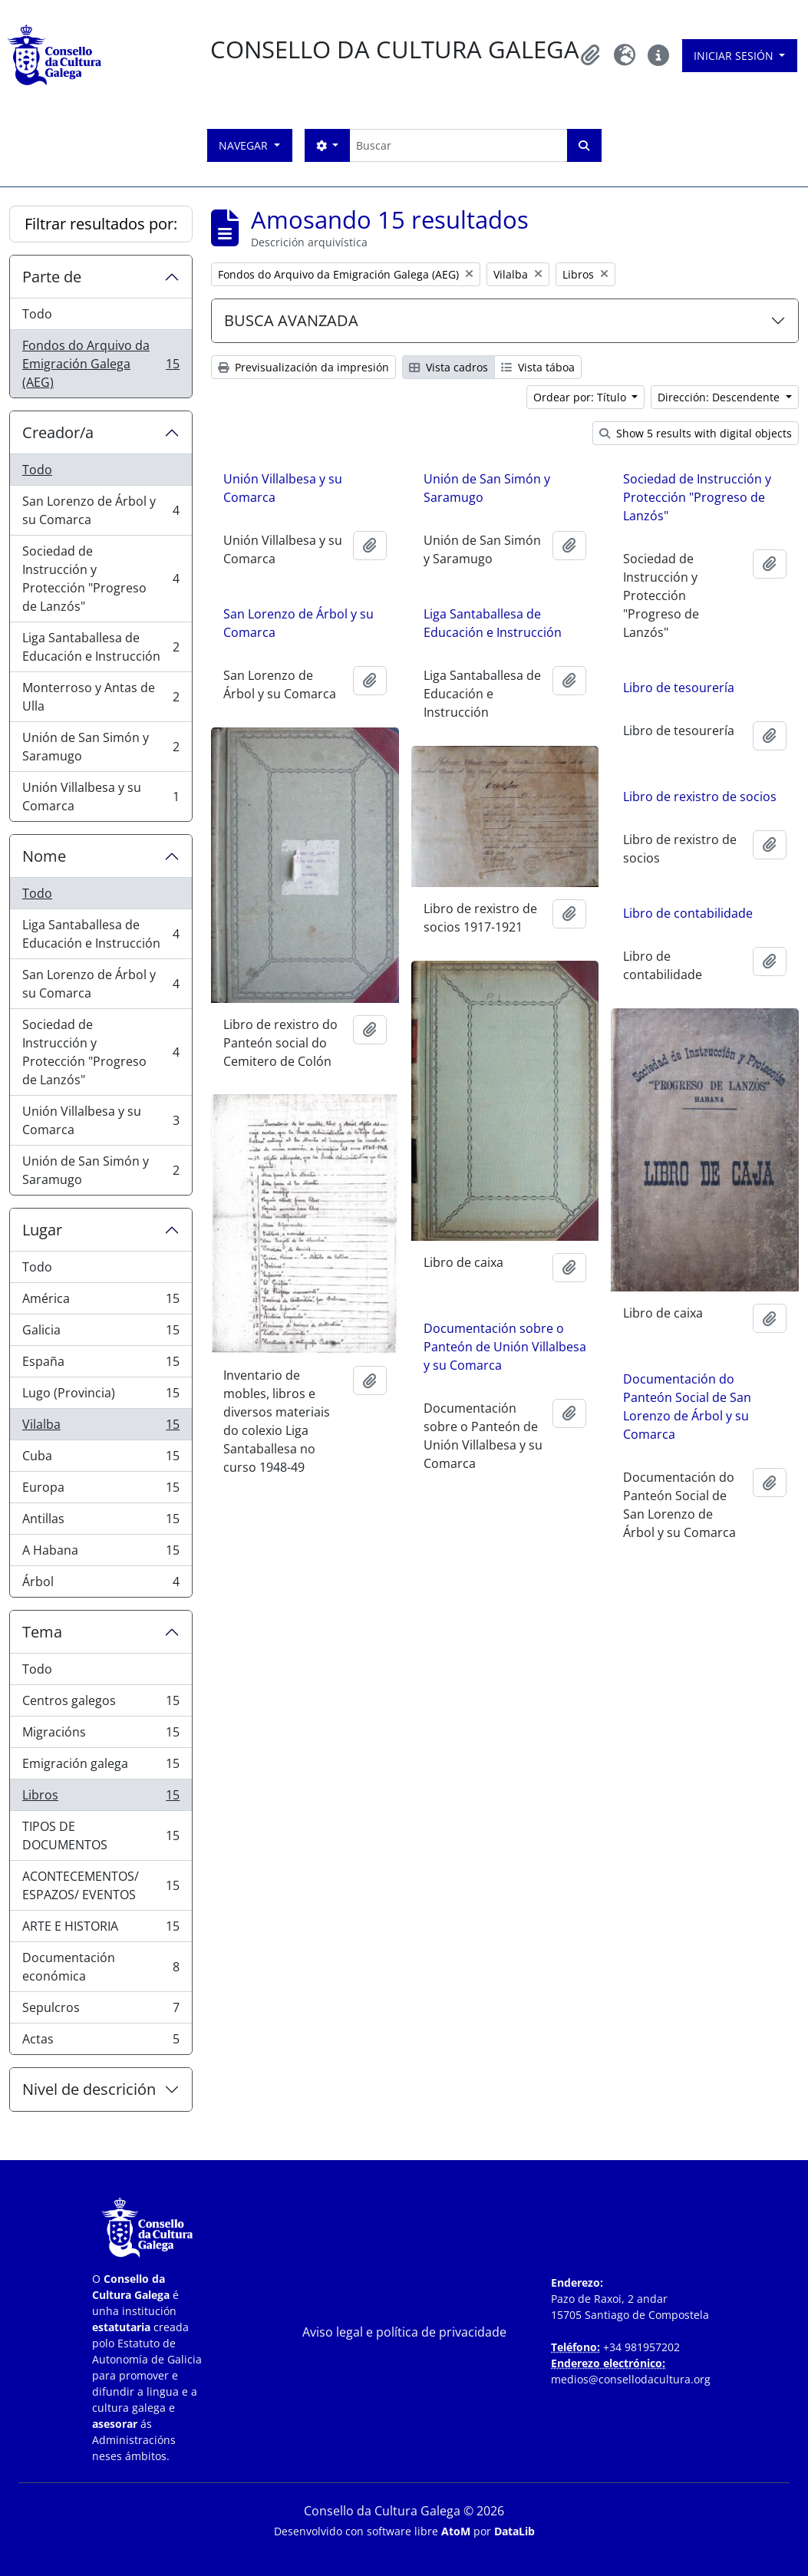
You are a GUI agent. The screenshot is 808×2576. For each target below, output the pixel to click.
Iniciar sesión (735, 55)
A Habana (100, 1553)
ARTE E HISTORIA (100, 1929)
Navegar (245, 145)
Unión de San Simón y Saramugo (100, 746)
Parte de (51, 276)
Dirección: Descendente (720, 397)
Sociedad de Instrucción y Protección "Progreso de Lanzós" (100, 579)
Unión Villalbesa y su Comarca (100, 796)
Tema (42, 1631)
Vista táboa (538, 367)
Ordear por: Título (581, 397)
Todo (37, 313)
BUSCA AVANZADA (291, 320)
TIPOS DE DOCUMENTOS (100, 1835)
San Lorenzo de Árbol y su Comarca (100, 510)
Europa (100, 1490)
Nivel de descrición (89, 2089)
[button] (591, 55)
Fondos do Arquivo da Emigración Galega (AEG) (100, 364)
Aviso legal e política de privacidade (404, 2332)
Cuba (100, 1459)
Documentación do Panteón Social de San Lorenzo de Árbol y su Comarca (687, 1403)
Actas (100, 2042)
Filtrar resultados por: (101, 223)
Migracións (100, 1735)
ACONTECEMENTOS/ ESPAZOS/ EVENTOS (100, 1885)
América (100, 1301)
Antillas (100, 1522)
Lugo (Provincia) (100, 1396)
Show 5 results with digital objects (695, 433)
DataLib (514, 2531)
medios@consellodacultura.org (631, 2379)
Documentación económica (100, 1966)
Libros (100, 1798)
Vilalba (100, 1427)
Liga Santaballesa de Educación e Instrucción (100, 647)
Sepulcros (100, 2011)
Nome (44, 856)
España (100, 1364)
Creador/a (58, 432)
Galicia (100, 1333)
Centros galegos (100, 1704)
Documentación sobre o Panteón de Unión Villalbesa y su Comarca (505, 1341)
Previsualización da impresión (303, 367)
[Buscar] (457, 145)
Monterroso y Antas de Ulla (100, 696)
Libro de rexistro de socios (700, 796)
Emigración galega (100, 1766)
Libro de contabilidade (688, 913)
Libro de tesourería (678, 687)
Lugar (42, 1229)
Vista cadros (448, 367)
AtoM (455, 2531)
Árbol (100, 1584)
